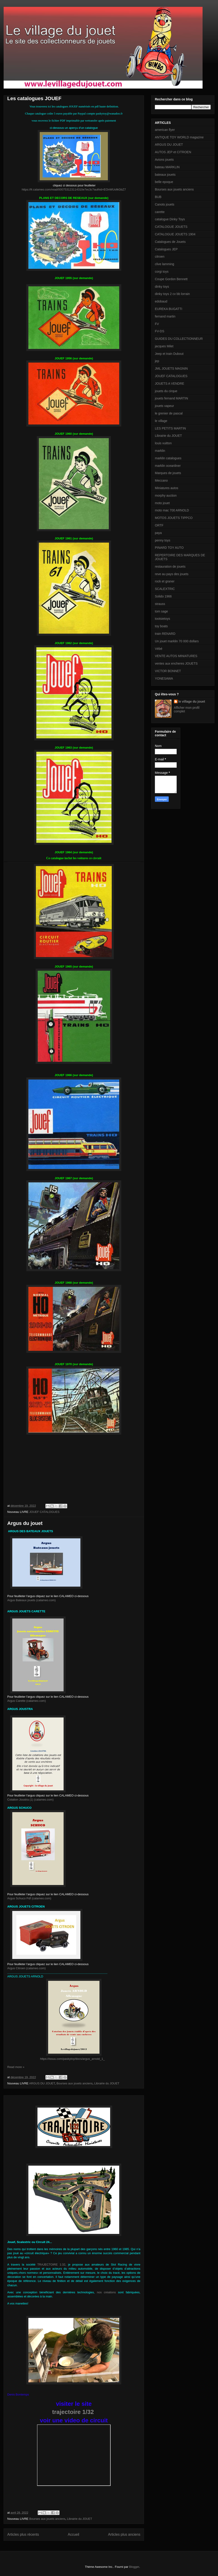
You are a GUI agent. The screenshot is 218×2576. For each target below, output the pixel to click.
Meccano (161, 480)
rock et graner (164, 581)
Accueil (73, 2534)
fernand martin (165, 316)
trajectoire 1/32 (73, 2411)
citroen (159, 256)
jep (157, 361)
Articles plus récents (23, 2534)
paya (158, 533)
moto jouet (162, 503)
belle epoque (164, 182)
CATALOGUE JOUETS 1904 (175, 234)
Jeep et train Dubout (169, 354)
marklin (160, 450)
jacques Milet (164, 346)
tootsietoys (162, 618)
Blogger (134, 2566)
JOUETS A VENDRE (169, 383)
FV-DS (159, 331)
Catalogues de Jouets (170, 242)
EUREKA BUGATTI (168, 309)
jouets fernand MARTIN (171, 398)
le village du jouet (191, 701)
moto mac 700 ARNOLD (172, 510)
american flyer (165, 130)
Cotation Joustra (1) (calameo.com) (30, 1799)
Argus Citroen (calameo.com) (26, 1968)
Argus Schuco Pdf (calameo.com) (29, 1898)
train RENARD (165, 633)
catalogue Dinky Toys (170, 219)
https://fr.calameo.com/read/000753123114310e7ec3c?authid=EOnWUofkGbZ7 (74, 189)
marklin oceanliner (168, 465)
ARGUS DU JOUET (42, 2083)
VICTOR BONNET (168, 671)
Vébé (158, 648)
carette (160, 212)
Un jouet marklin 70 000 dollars (177, 641)
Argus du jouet (24, 1523)
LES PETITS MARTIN (170, 428)
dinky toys (162, 286)
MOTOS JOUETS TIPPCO (174, 518)
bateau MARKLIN (167, 167)
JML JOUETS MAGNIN (171, 368)
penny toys (162, 540)
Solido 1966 (163, 596)
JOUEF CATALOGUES (44, 1512)
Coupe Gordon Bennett (171, 279)
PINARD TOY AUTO (169, 547)
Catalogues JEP (166, 249)
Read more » (15, 2067)
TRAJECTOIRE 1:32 (51, 2264)
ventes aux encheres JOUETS (176, 663)
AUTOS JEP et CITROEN (173, 152)
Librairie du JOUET (106, 2083)
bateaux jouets (165, 174)
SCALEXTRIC (165, 589)
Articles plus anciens (124, 2534)
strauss (160, 604)
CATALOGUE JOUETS (171, 227)
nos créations (106, 2292)
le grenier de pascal (169, 413)
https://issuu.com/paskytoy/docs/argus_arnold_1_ (72, 2058)
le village (161, 421)
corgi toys (161, 271)
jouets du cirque (166, 391)
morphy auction (166, 495)
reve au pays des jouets (171, 574)
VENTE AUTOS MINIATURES (176, 656)
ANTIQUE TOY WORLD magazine (179, 137)
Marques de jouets (168, 473)
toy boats (161, 626)
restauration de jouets (170, 566)
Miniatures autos (166, 488)
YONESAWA (164, 678)
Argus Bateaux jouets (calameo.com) (31, 1600)
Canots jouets (164, 204)
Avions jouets (164, 159)
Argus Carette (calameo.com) (26, 1700)
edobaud (161, 301)
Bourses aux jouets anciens (75, 2083)
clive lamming (164, 264)
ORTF (159, 525)
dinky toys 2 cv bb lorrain (172, 294)
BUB (158, 197)
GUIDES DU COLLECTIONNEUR (179, 338)
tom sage (161, 611)
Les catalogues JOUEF (34, 98)
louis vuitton (163, 443)
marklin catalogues (168, 458)
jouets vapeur (164, 406)
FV (157, 324)
